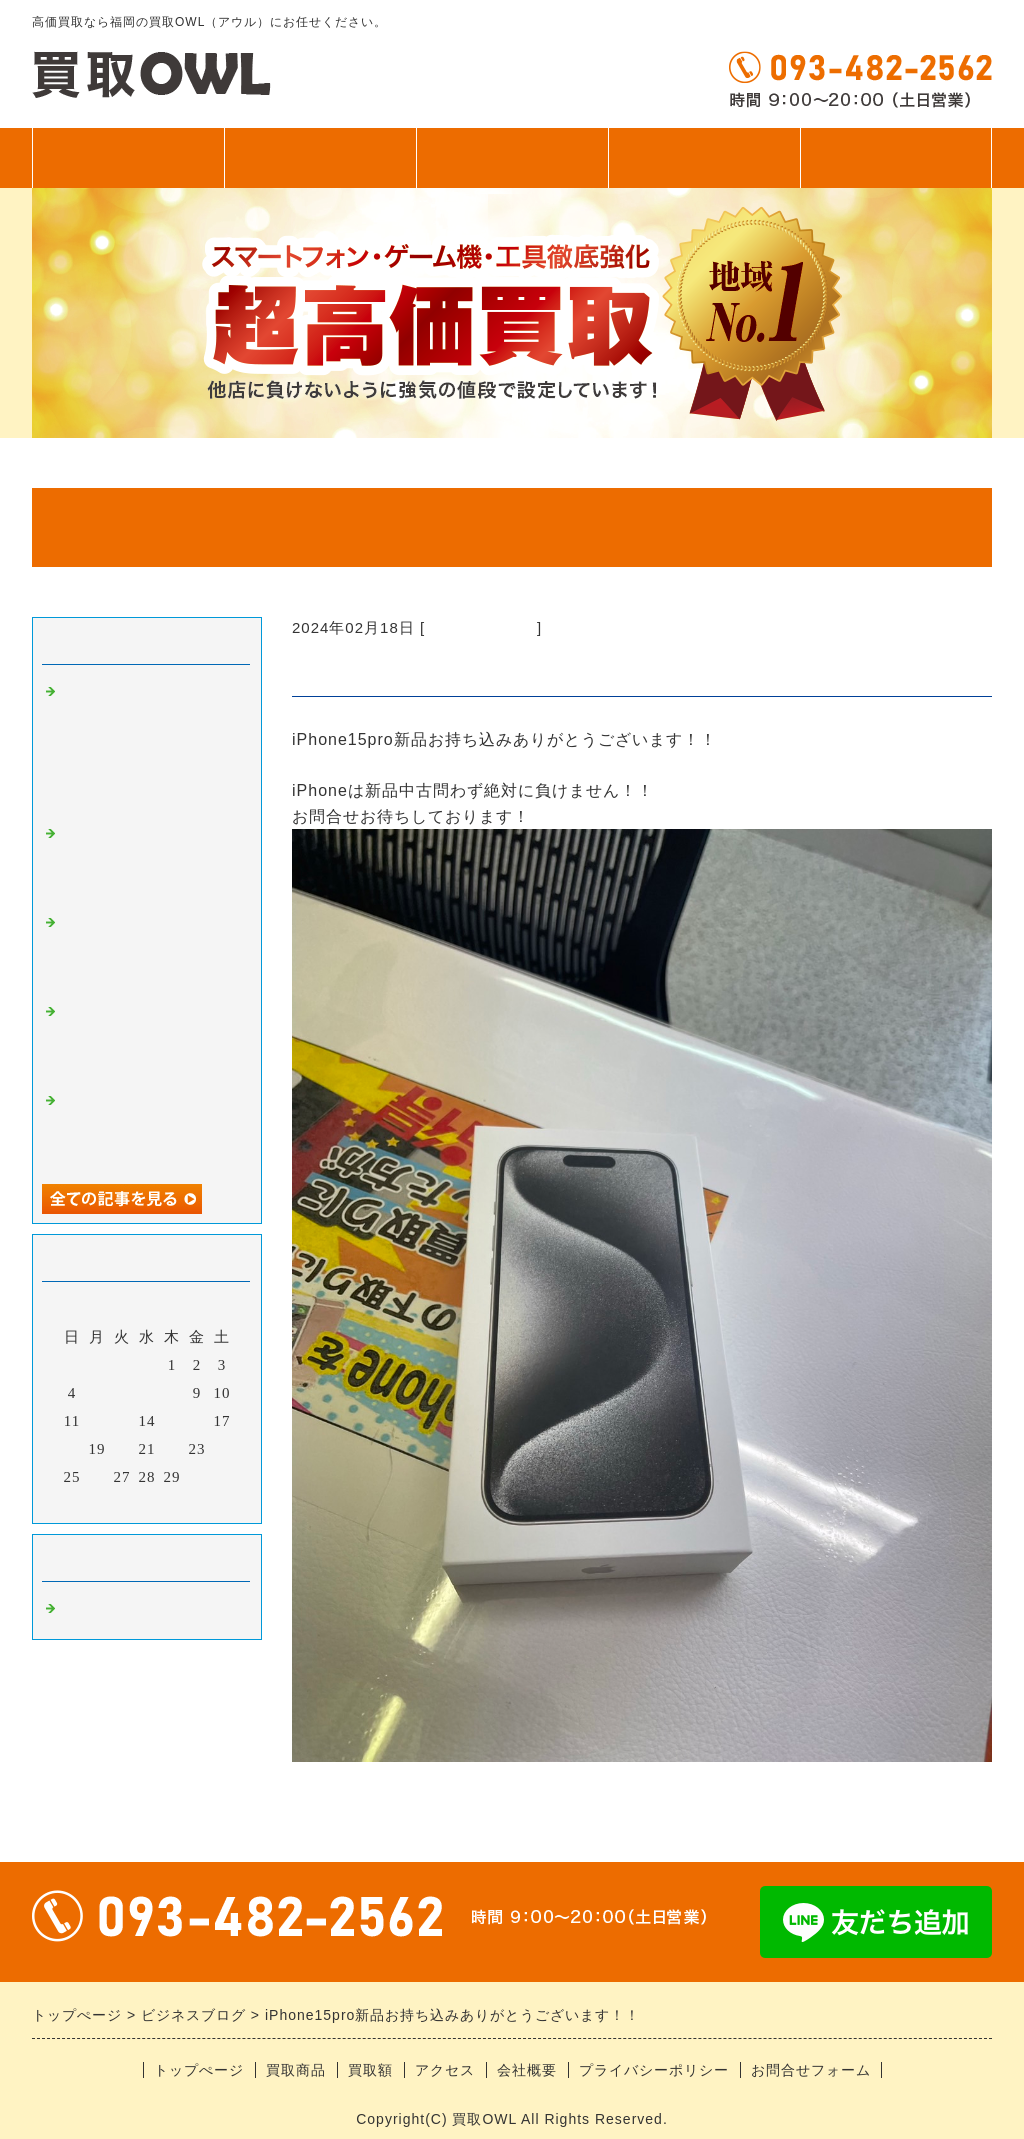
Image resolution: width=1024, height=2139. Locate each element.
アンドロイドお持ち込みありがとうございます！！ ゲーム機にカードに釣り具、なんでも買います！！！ (150, 745)
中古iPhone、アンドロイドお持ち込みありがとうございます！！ (150, 1038)
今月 (147, 1503)
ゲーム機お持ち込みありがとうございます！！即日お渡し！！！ (150, 949)
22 (172, 1449)
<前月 (105, 1503)
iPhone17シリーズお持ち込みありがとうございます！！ (150, 1127)
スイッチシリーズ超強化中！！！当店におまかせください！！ (150, 860)
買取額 (512, 158)
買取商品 (320, 158)
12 (97, 1421)
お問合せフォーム (811, 2070)
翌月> (188, 1503)
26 (97, 1477)
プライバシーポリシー (654, 2070)
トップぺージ (128, 158)
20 (122, 1449)
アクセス (704, 158)
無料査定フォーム (896, 158)
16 (197, 1421)
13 (122, 1421)
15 (172, 1421)
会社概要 (527, 2070)
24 (222, 1449)
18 (72, 1449)
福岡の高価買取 (481, 627)
